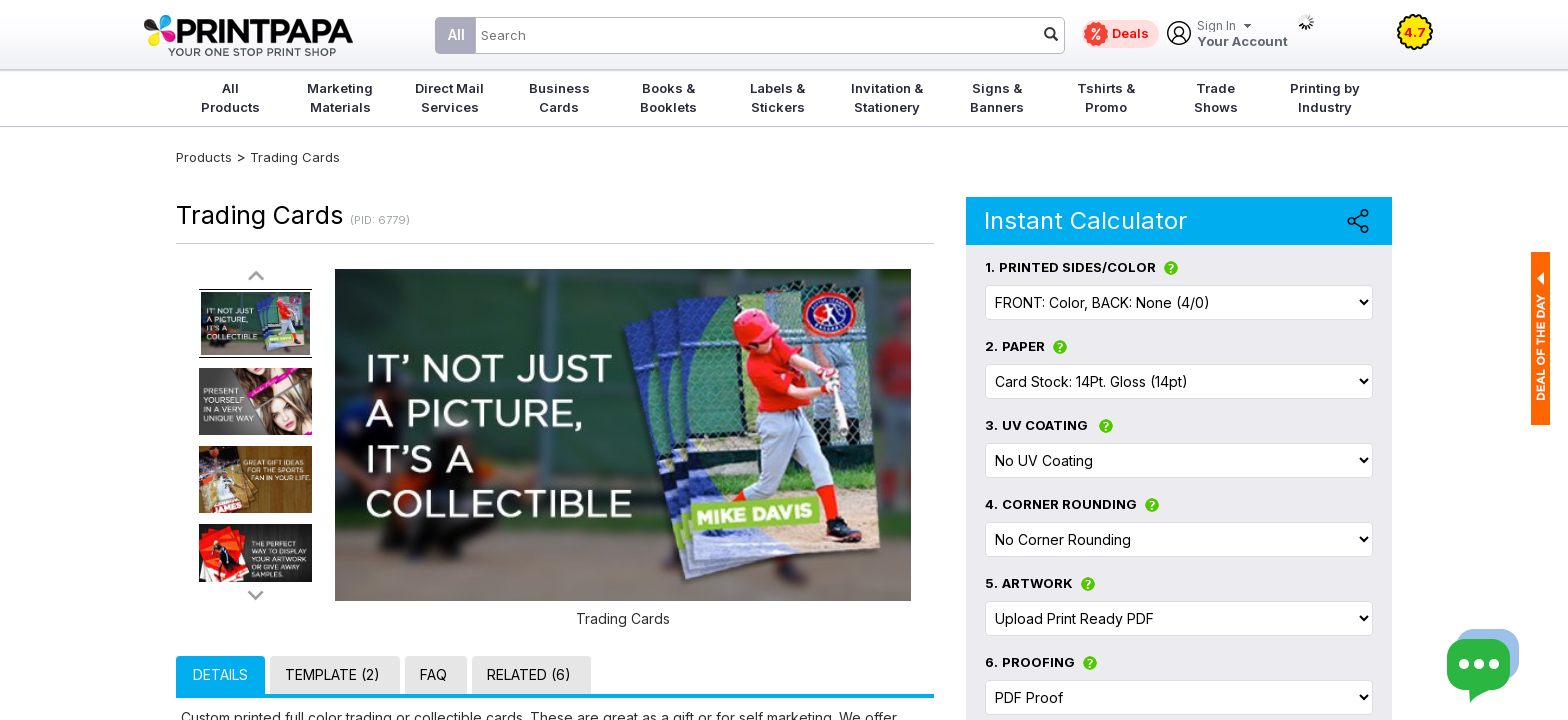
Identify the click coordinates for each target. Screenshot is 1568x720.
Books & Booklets (668, 97)
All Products (230, 97)
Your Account (1242, 34)
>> (256, 594)
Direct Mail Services (449, 97)
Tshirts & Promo (1106, 97)
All (456, 34)
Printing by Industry (1325, 97)
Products (204, 157)
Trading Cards (295, 157)
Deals (1130, 33)
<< (256, 276)
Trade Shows (1216, 97)
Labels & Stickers (777, 97)
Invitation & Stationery (887, 97)
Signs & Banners (997, 97)
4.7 (1415, 32)
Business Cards (559, 97)
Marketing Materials (340, 97)
